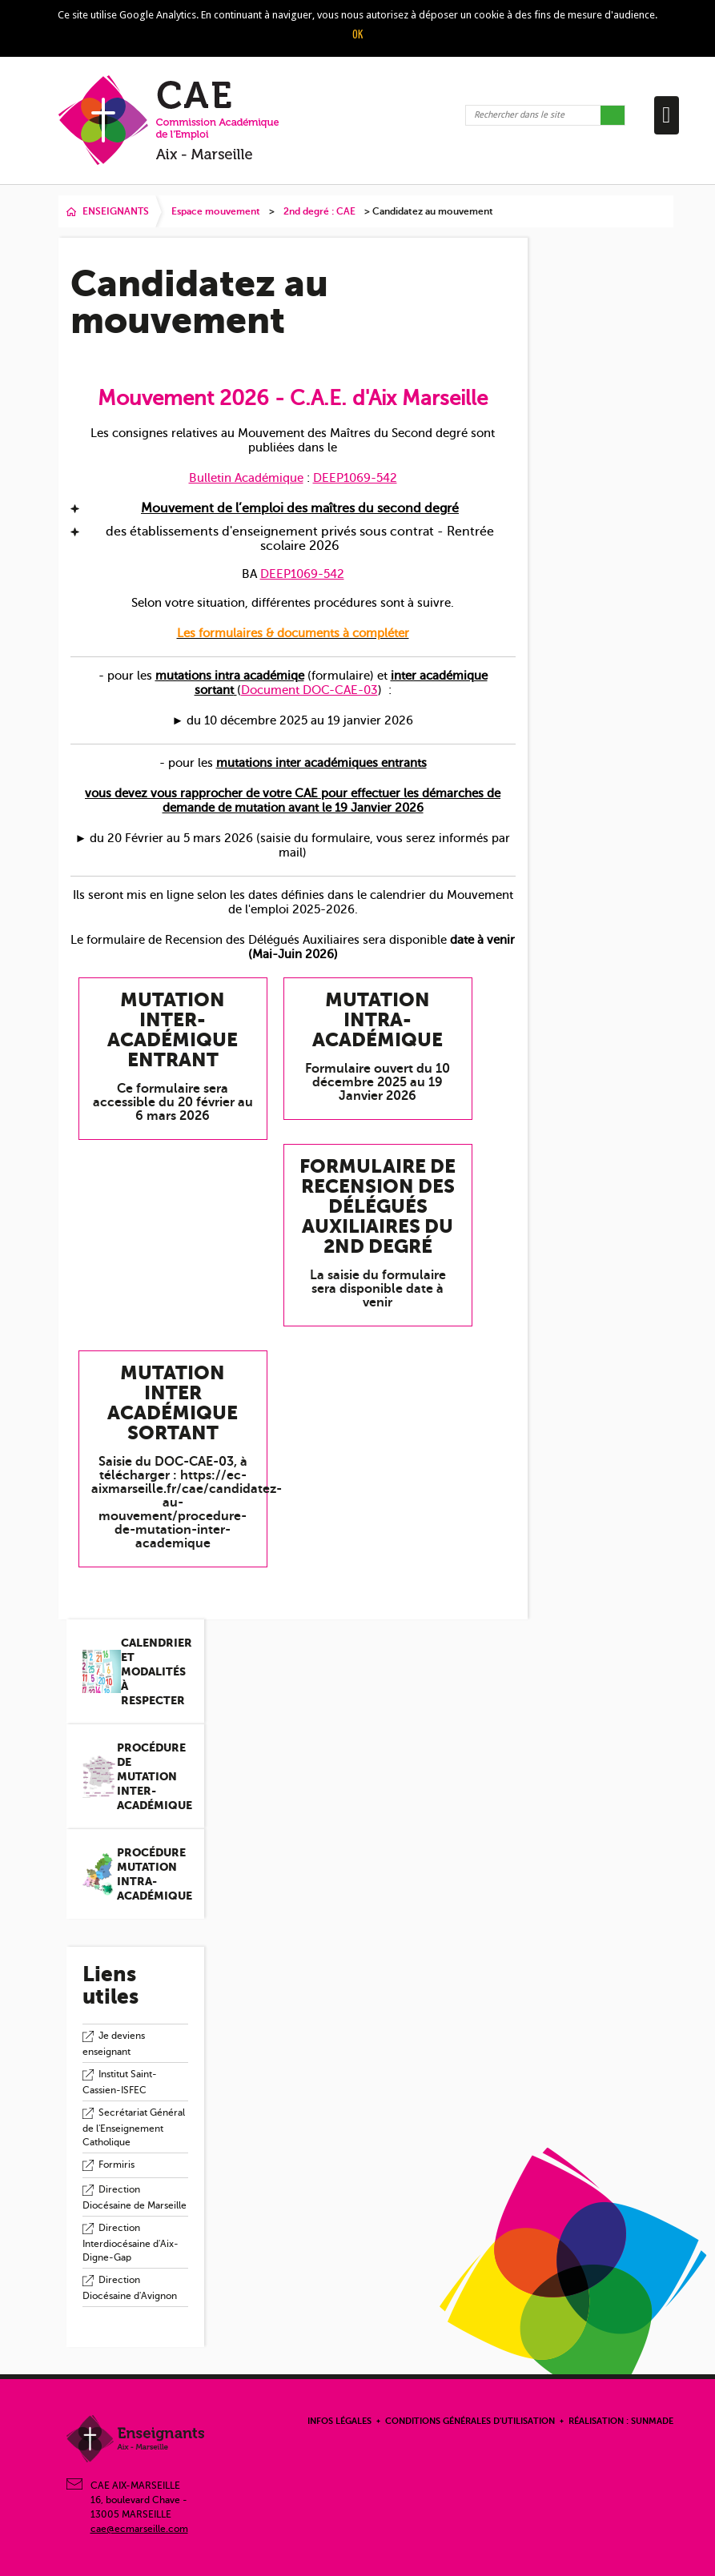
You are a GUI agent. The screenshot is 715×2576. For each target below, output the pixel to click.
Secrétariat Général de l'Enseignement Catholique (133, 2128)
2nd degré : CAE (319, 211)
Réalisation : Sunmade (620, 2421)
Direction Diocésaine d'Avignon (129, 2288)
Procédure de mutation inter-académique (154, 1776)
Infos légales (339, 2421)
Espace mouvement (215, 211)
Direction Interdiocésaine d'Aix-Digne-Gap (130, 2243)
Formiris (116, 2164)
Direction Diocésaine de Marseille (134, 2198)
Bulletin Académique (246, 477)
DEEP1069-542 (355, 477)
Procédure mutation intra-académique (154, 1874)
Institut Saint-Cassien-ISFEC (119, 2082)
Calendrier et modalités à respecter (156, 1671)
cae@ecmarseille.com (139, 2528)
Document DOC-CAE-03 (309, 690)
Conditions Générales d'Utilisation (470, 2421)
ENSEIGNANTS (115, 211)
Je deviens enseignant (113, 2044)
